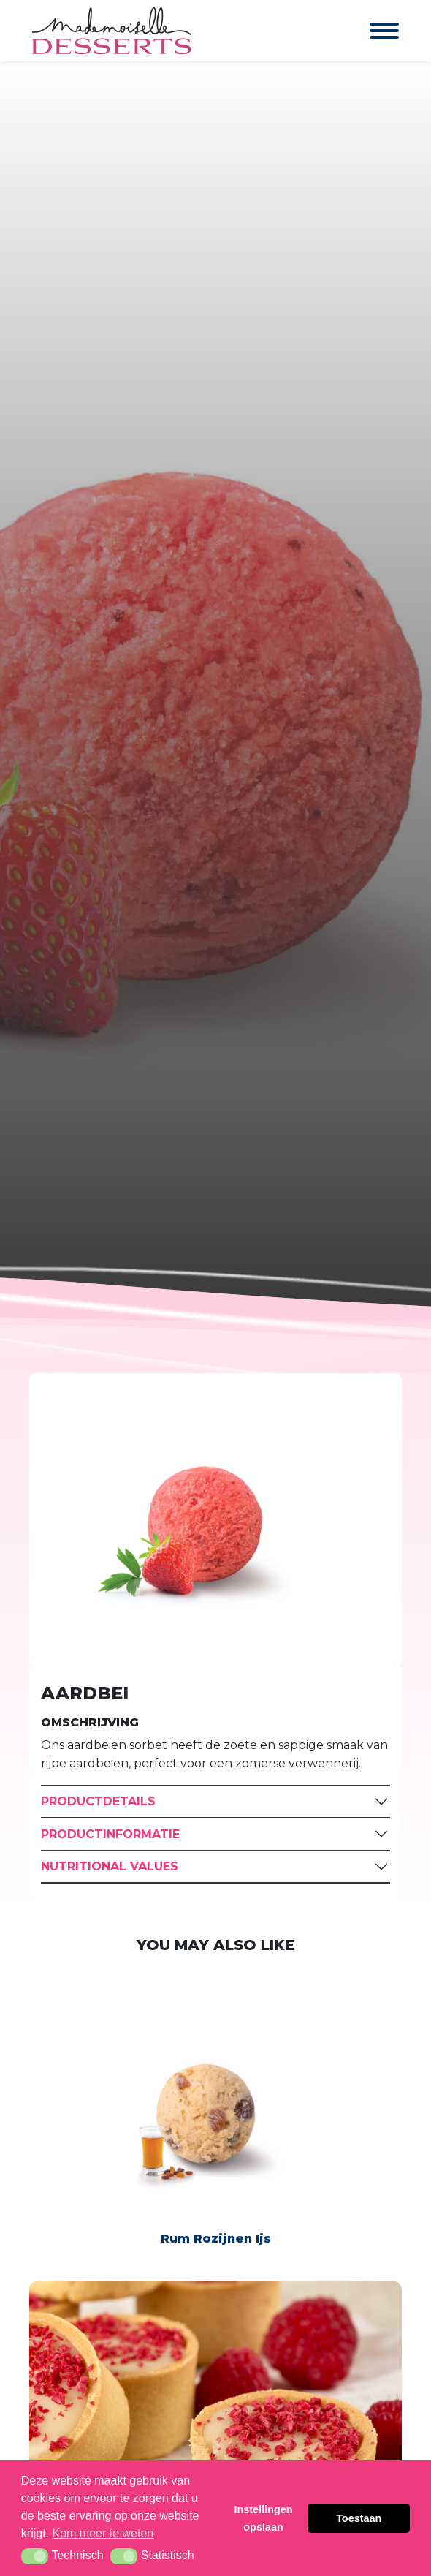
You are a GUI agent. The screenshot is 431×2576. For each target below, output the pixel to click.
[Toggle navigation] (370, 30)
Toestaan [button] (358, 2518)
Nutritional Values (109, 1866)
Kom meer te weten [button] (102, 2533)
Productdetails (98, 1801)
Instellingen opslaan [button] (263, 2518)
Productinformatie (110, 1834)
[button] (34, 2556)
